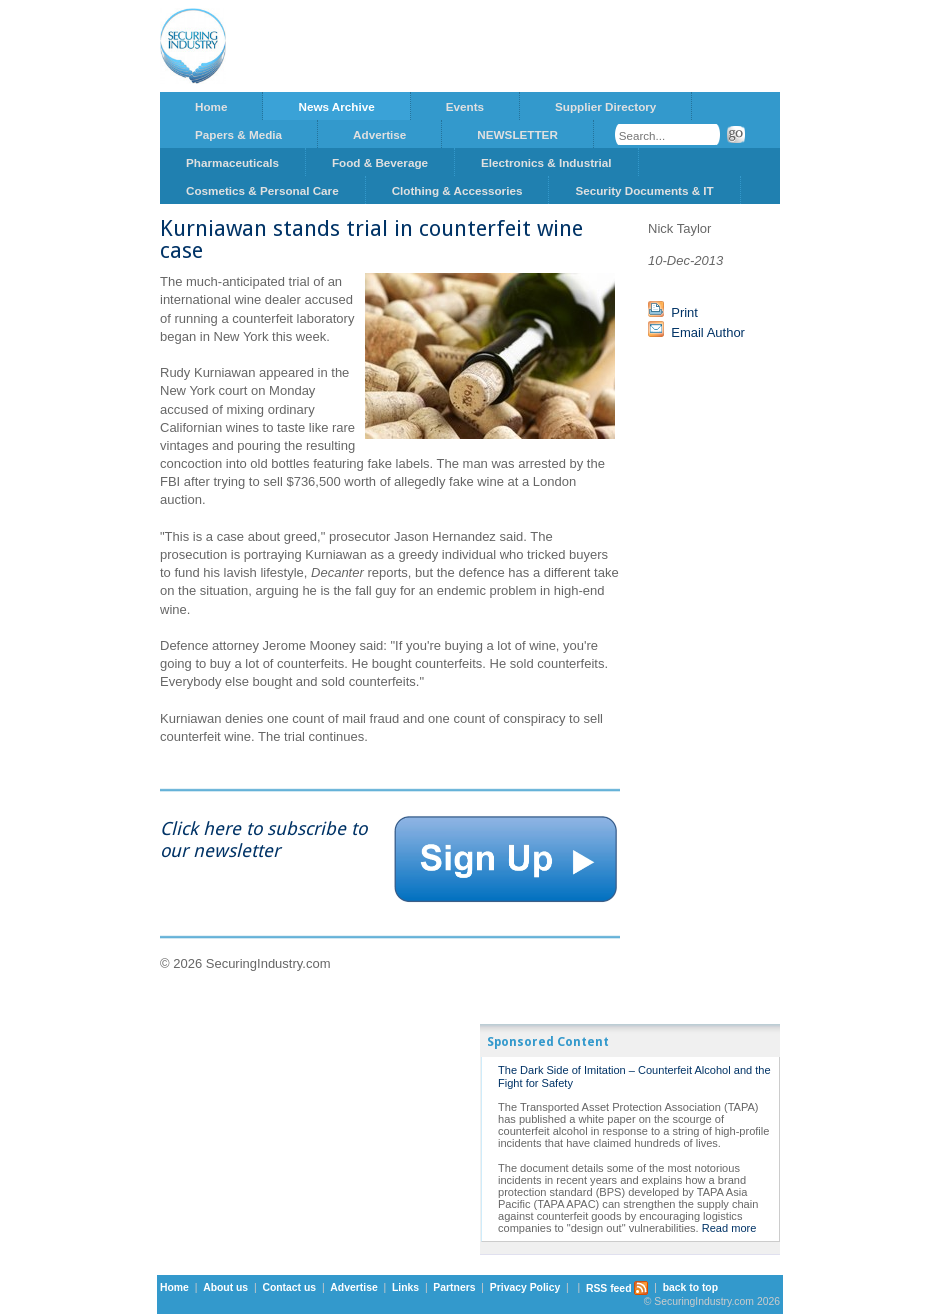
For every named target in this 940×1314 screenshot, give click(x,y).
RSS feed (617, 1288)
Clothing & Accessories (457, 190)
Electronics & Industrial (546, 162)
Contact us (289, 1288)
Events (465, 106)
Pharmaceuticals (232, 162)
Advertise (379, 134)
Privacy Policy (525, 1288)
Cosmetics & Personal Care (262, 190)
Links (405, 1288)
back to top (690, 1288)
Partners (454, 1288)
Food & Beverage (380, 162)
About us (225, 1288)
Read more (729, 1228)
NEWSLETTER (517, 134)
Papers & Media (238, 134)
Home (211, 106)
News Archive (336, 106)
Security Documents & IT (644, 190)
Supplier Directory (605, 106)
